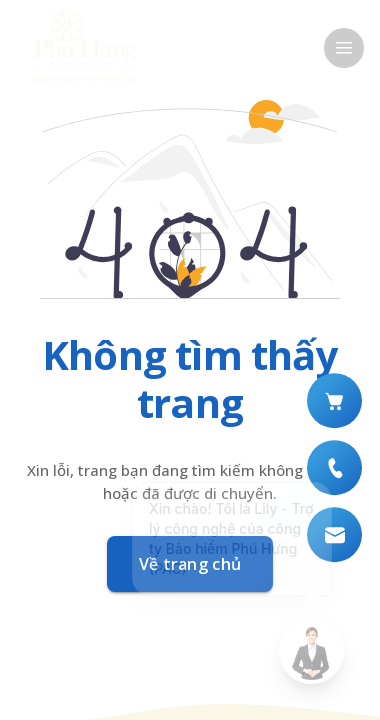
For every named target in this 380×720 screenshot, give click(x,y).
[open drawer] (344, 48)
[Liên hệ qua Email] (334, 534)
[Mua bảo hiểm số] (334, 400)
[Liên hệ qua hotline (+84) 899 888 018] (334, 467)
